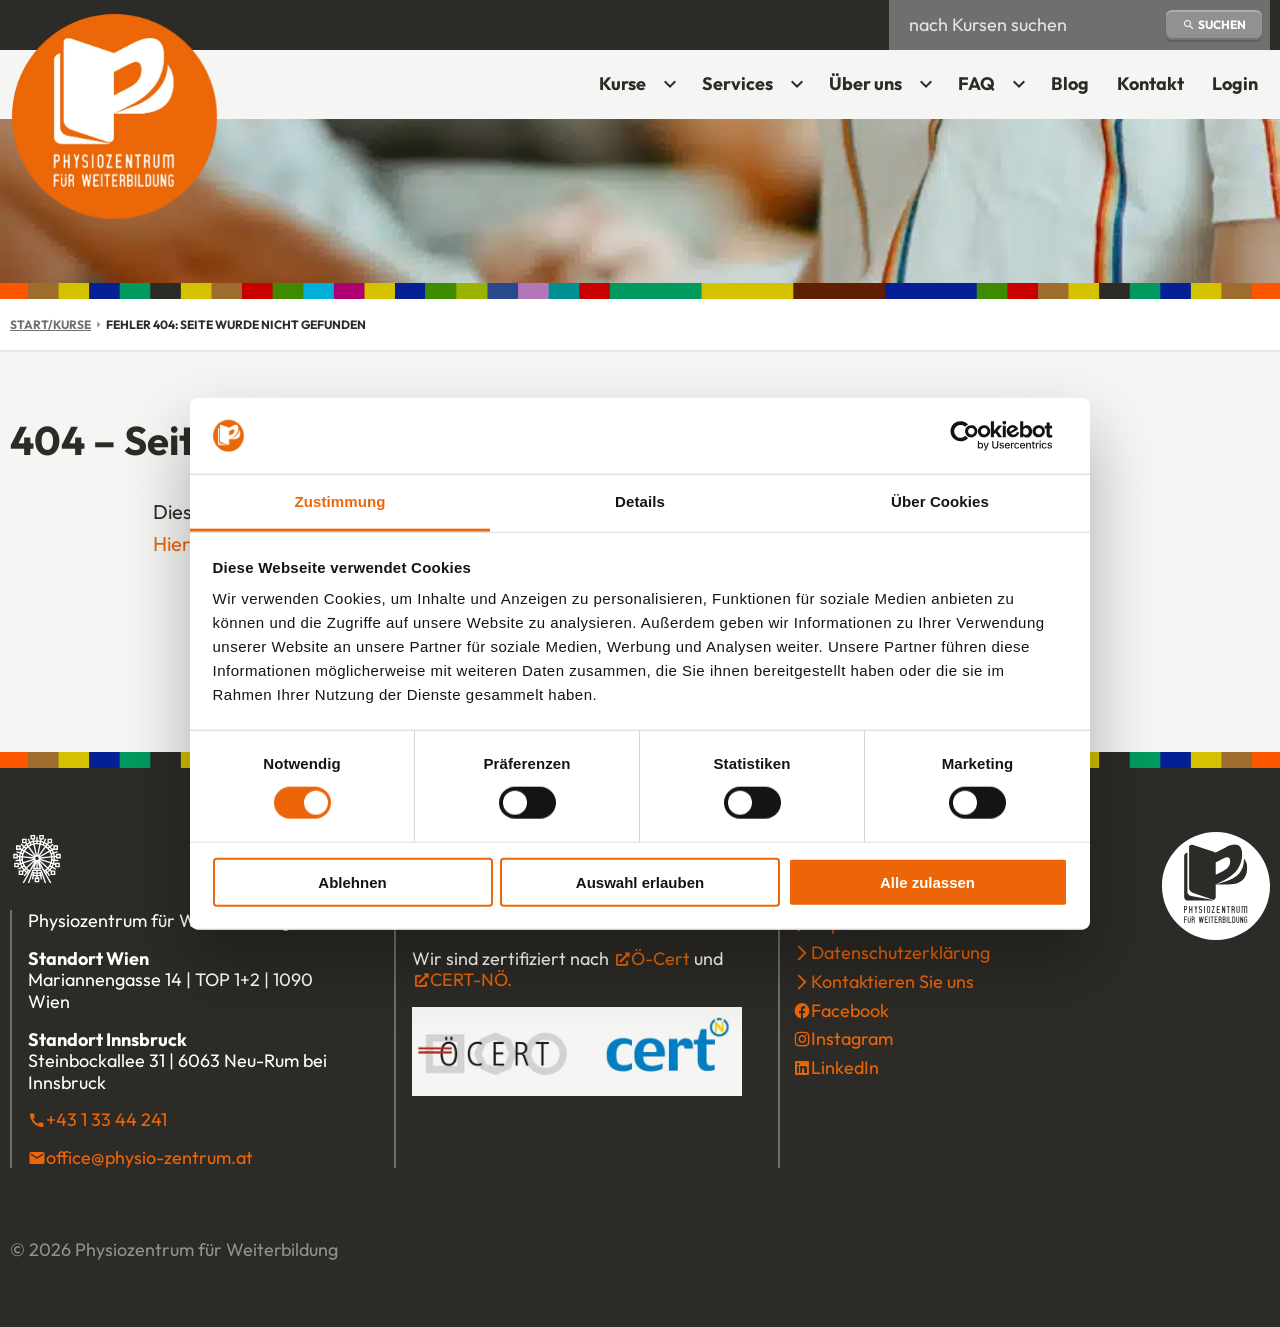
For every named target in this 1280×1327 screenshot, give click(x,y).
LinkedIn (845, 1067)
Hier (171, 543)
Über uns (865, 83)
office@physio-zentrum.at (149, 1157)
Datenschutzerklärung (900, 952)
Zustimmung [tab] (340, 501)
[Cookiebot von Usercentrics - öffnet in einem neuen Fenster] (980, 436)
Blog (1070, 83)
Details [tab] (640, 501)
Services (737, 83)
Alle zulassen (927, 881)
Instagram (852, 1038)
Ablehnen (352, 881)
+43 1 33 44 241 (106, 1119)
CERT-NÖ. (471, 979)
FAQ (976, 83)
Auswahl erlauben (640, 881)
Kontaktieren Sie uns (892, 981)
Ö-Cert (660, 958)
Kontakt (1150, 83)
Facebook (850, 1010)
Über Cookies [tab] (940, 501)
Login (1241, 90)
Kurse (622, 83)
